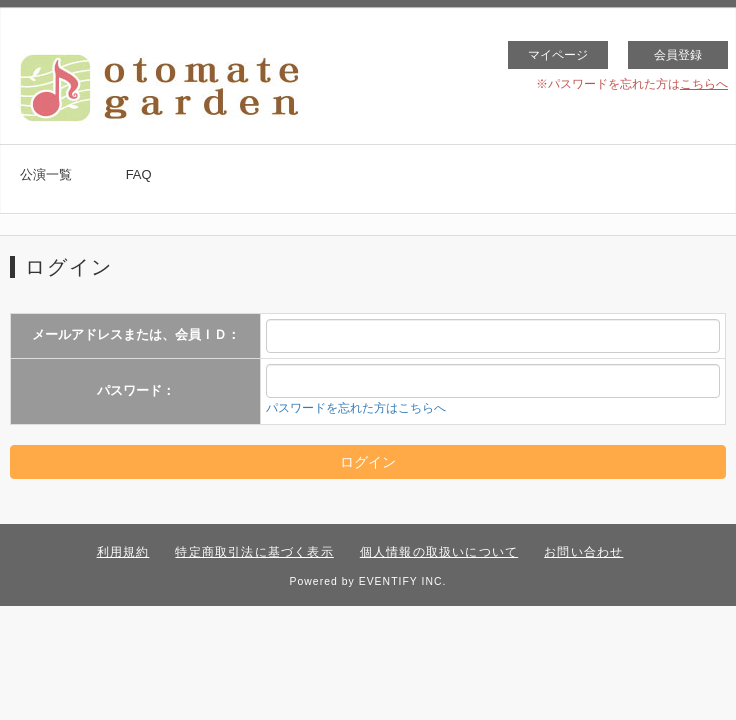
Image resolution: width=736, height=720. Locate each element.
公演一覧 (46, 174)
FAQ (139, 174)
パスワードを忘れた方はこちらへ (356, 408)
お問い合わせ (583, 552)
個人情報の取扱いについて (439, 552)
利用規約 (123, 552)
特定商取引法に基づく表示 (254, 552)
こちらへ (704, 84)
